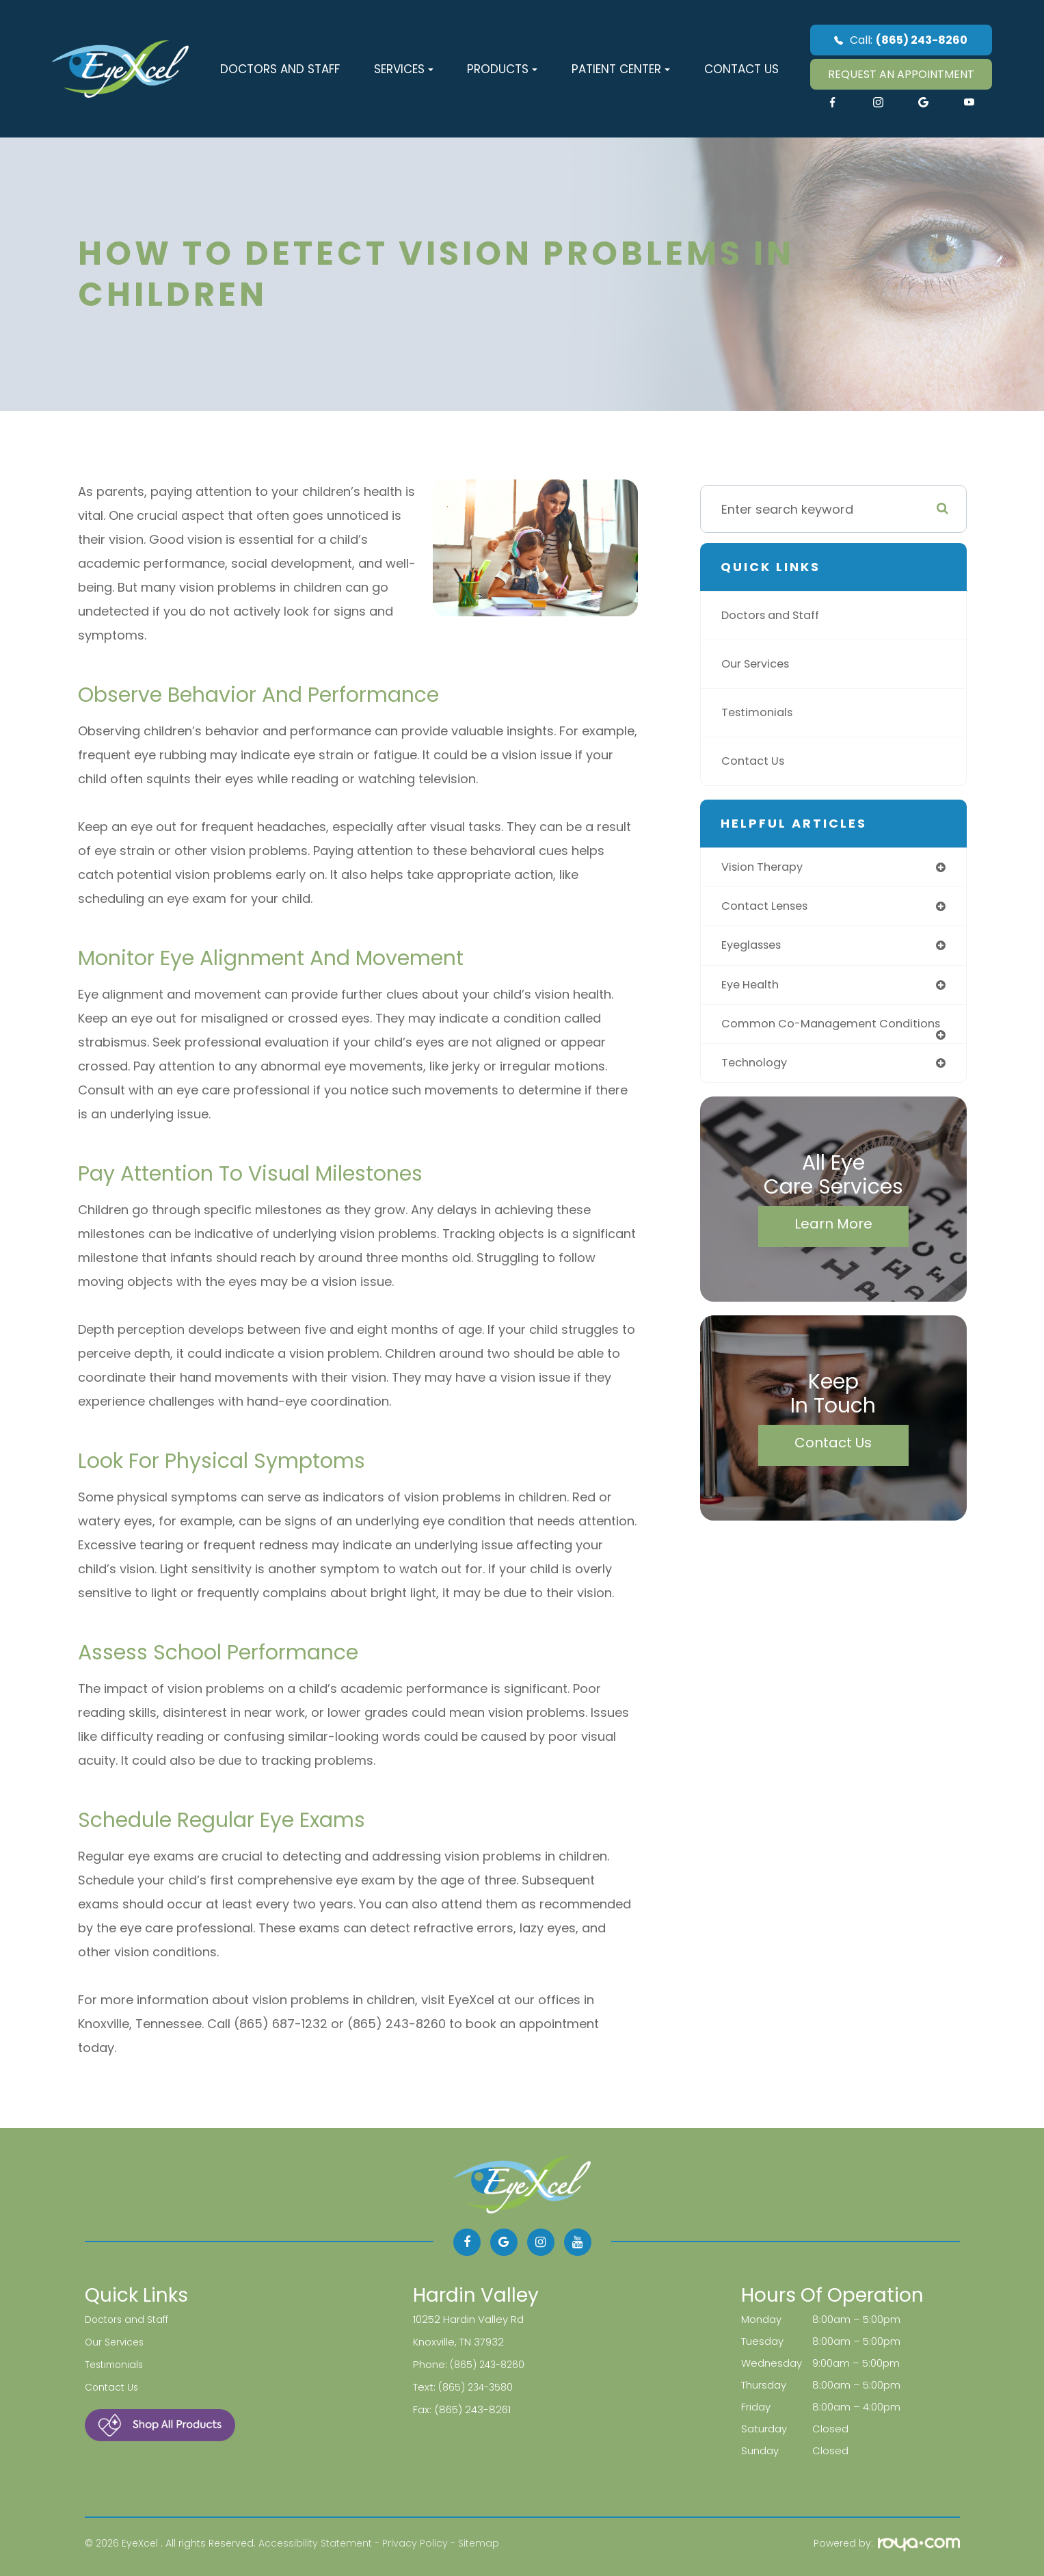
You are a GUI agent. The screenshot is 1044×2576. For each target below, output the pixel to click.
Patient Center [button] (621, 69)
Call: (900, 40)
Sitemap (478, 2543)
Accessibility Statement (315, 2543)
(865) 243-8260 (490, 2363)
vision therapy (766, 867)
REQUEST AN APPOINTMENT (901, 74)
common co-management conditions (805, 1035)
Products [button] (502, 69)
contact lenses (768, 908)
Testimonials (760, 712)
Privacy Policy (415, 2543)
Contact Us (741, 69)
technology (757, 1081)
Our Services (759, 663)
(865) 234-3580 (478, 2385)
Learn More (833, 1243)
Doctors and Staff (280, 69)
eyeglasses (755, 948)
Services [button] (403, 69)
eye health (752, 988)
